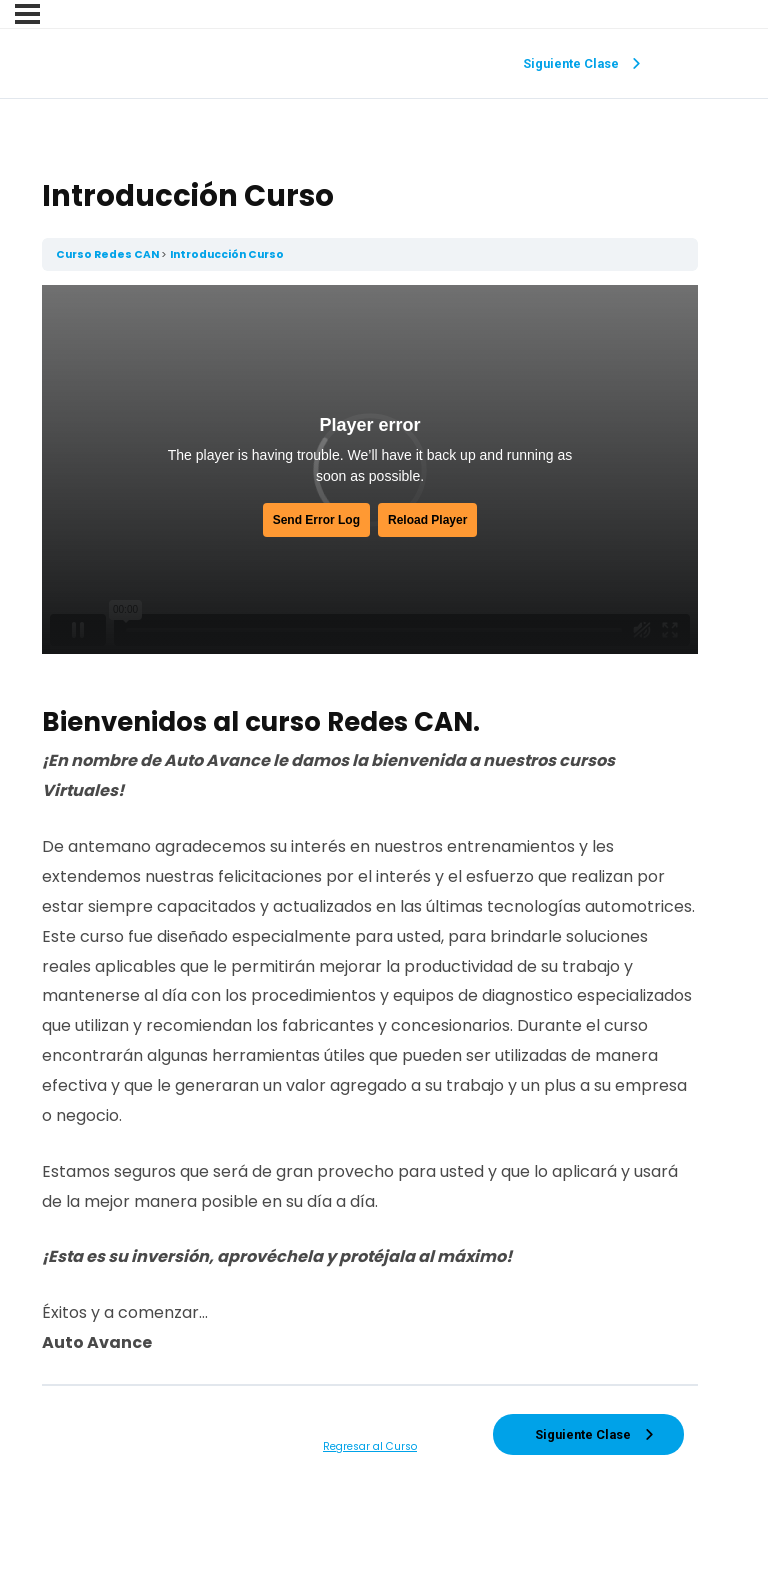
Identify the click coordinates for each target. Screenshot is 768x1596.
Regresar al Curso (370, 1446)
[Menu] (27, 14)
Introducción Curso (227, 254)
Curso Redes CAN (108, 254)
